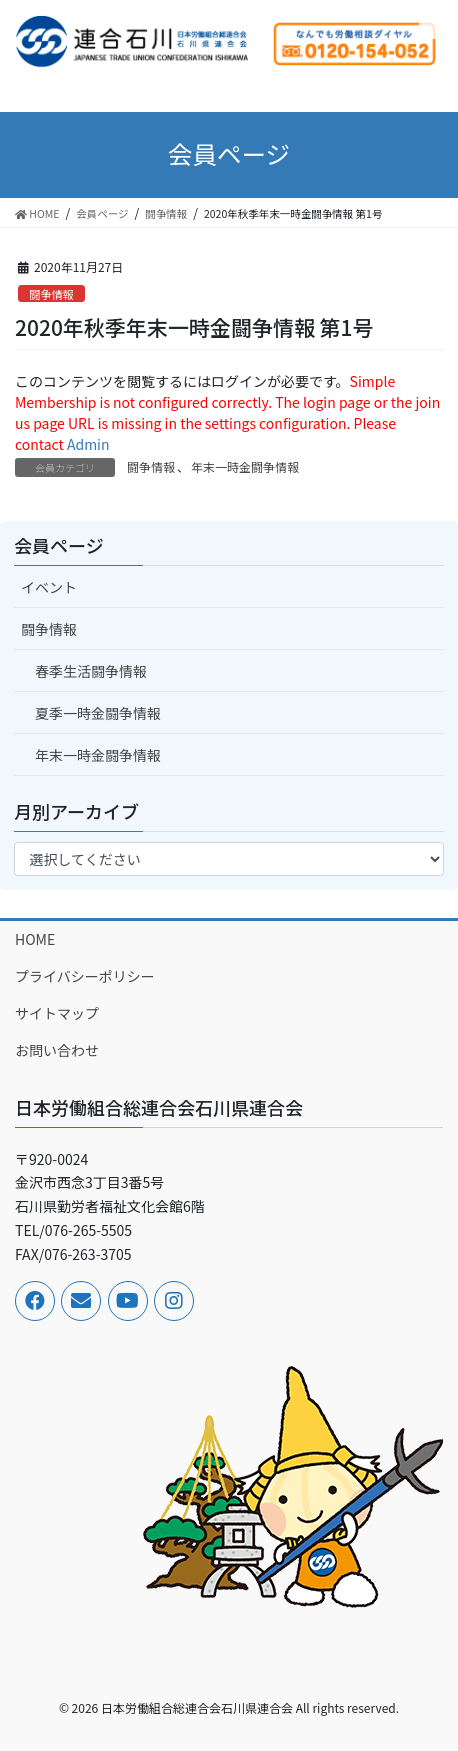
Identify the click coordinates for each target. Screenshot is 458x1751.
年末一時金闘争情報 (245, 466)
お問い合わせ (57, 1050)
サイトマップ (57, 1013)
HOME (35, 939)
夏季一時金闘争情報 (98, 713)
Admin (88, 444)
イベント (49, 587)
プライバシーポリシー (85, 976)
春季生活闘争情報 (91, 671)
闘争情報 (51, 294)
